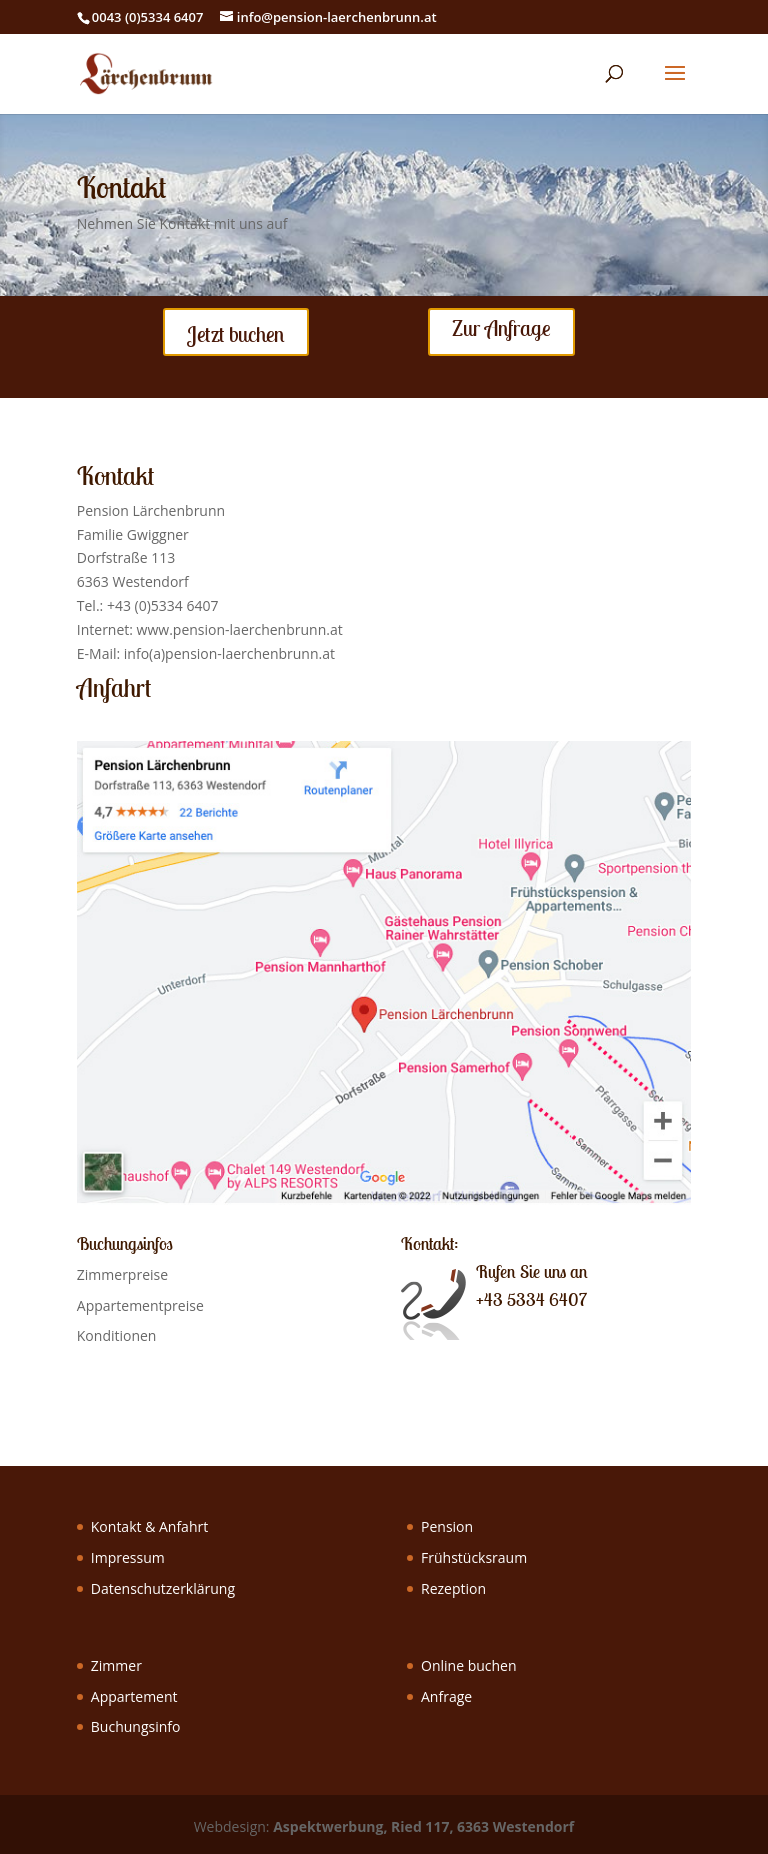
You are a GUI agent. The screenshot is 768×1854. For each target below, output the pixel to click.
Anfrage (446, 1696)
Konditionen (117, 1335)
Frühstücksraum (474, 1557)
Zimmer (116, 1665)
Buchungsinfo (136, 1726)
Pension (447, 1526)
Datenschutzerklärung (163, 1588)
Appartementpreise (140, 1305)
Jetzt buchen (236, 334)
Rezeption (453, 1588)
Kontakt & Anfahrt (149, 1526)
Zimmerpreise (122, 1274)
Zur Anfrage (501, 328)
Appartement (134, 1696)
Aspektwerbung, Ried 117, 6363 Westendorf (423, 1826)
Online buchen (469, 1665)
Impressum (128, 1557)
